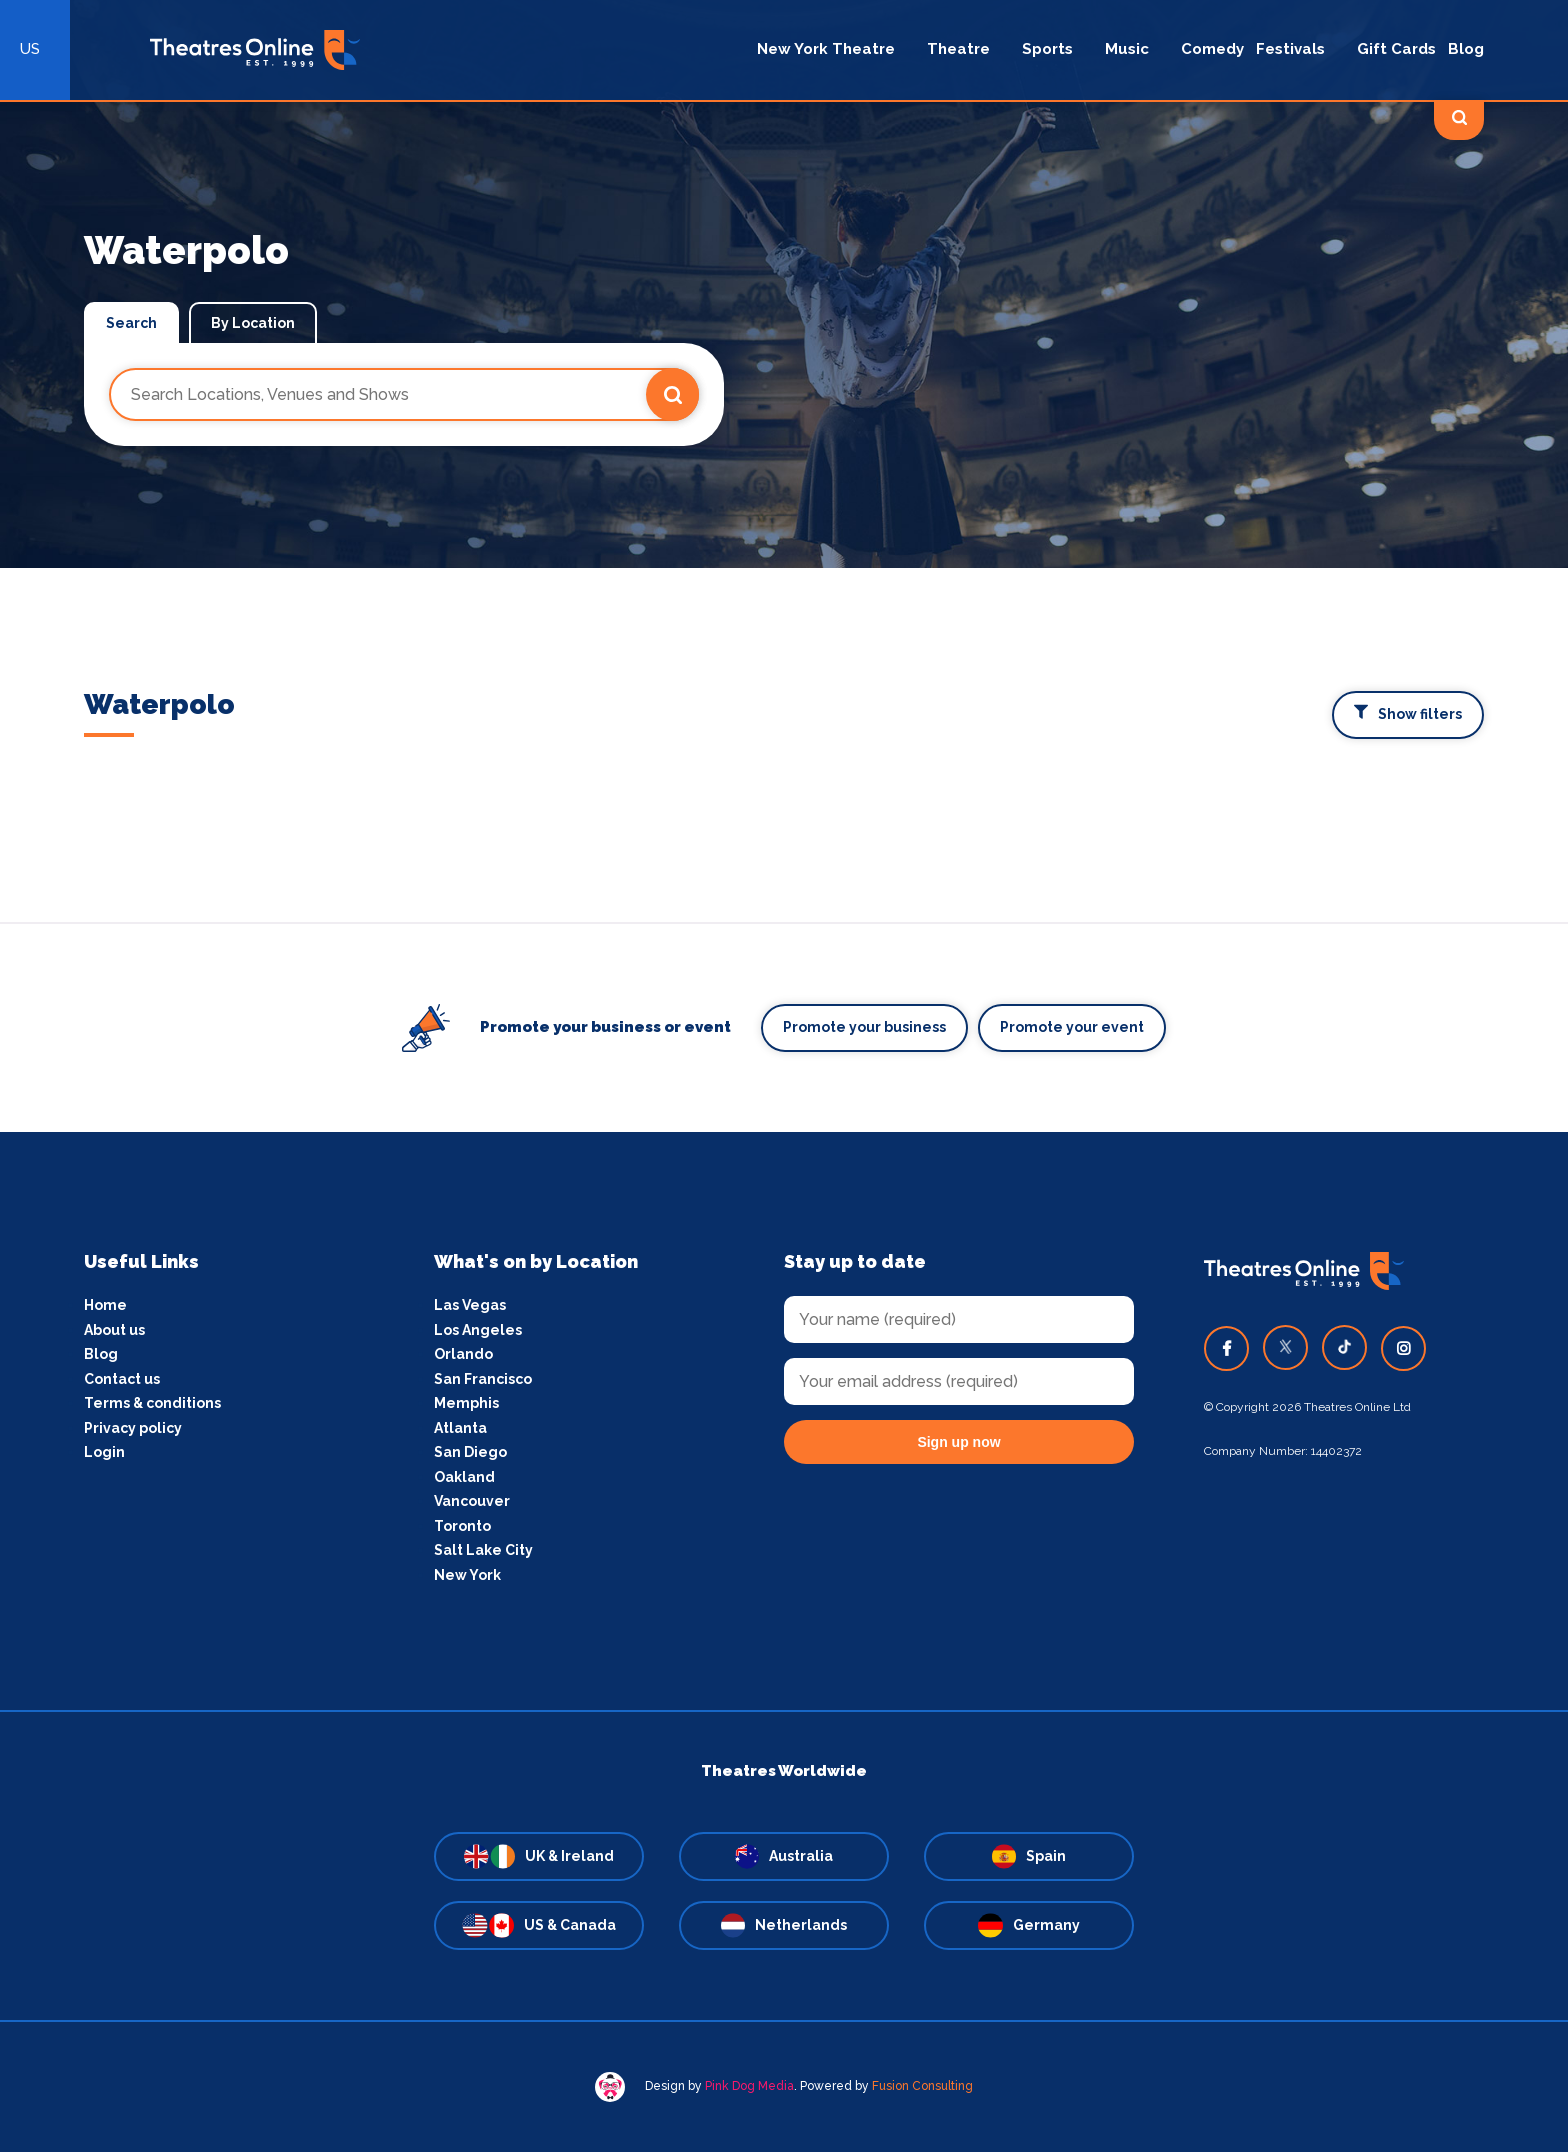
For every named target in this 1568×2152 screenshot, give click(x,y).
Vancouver (472, 1501)
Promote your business (864, 1027)
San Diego (470, 1452)
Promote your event (1072, 1027)
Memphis (466, 1403)
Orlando (463, 1354)
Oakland (464, 1477)
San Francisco (483, 1379)
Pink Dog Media (749, 2086)
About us (114, 1330)
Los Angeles (478, 1330)
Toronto (462, 1526)
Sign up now (958, 1442)
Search (131, 323)
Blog (101, 1354)
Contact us (122, 1379)
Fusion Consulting (922, 2086)
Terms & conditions (152, 1403)
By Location (253, 323)
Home (105, 1305)
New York (467, 1575)
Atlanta (460, 1428)
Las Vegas (470, 1305)
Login (104, 1452)
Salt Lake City (483, 1550)
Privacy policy (133, 1428)
